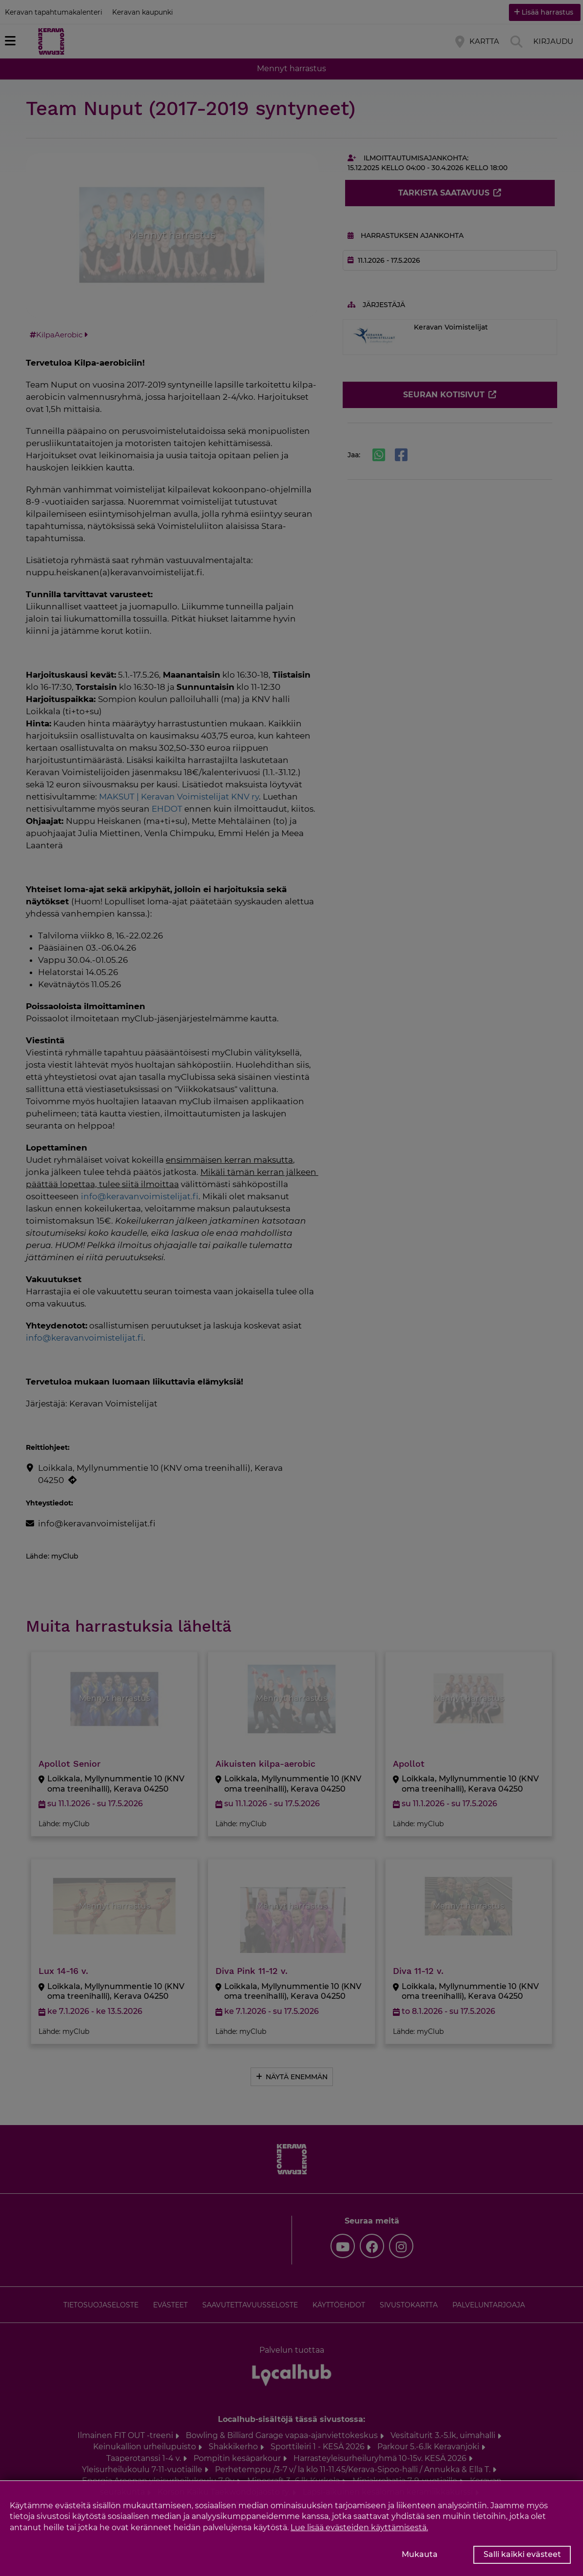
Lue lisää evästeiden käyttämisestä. (359, 2527)
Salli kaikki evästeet (522, 2554)
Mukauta (420, 2554)
